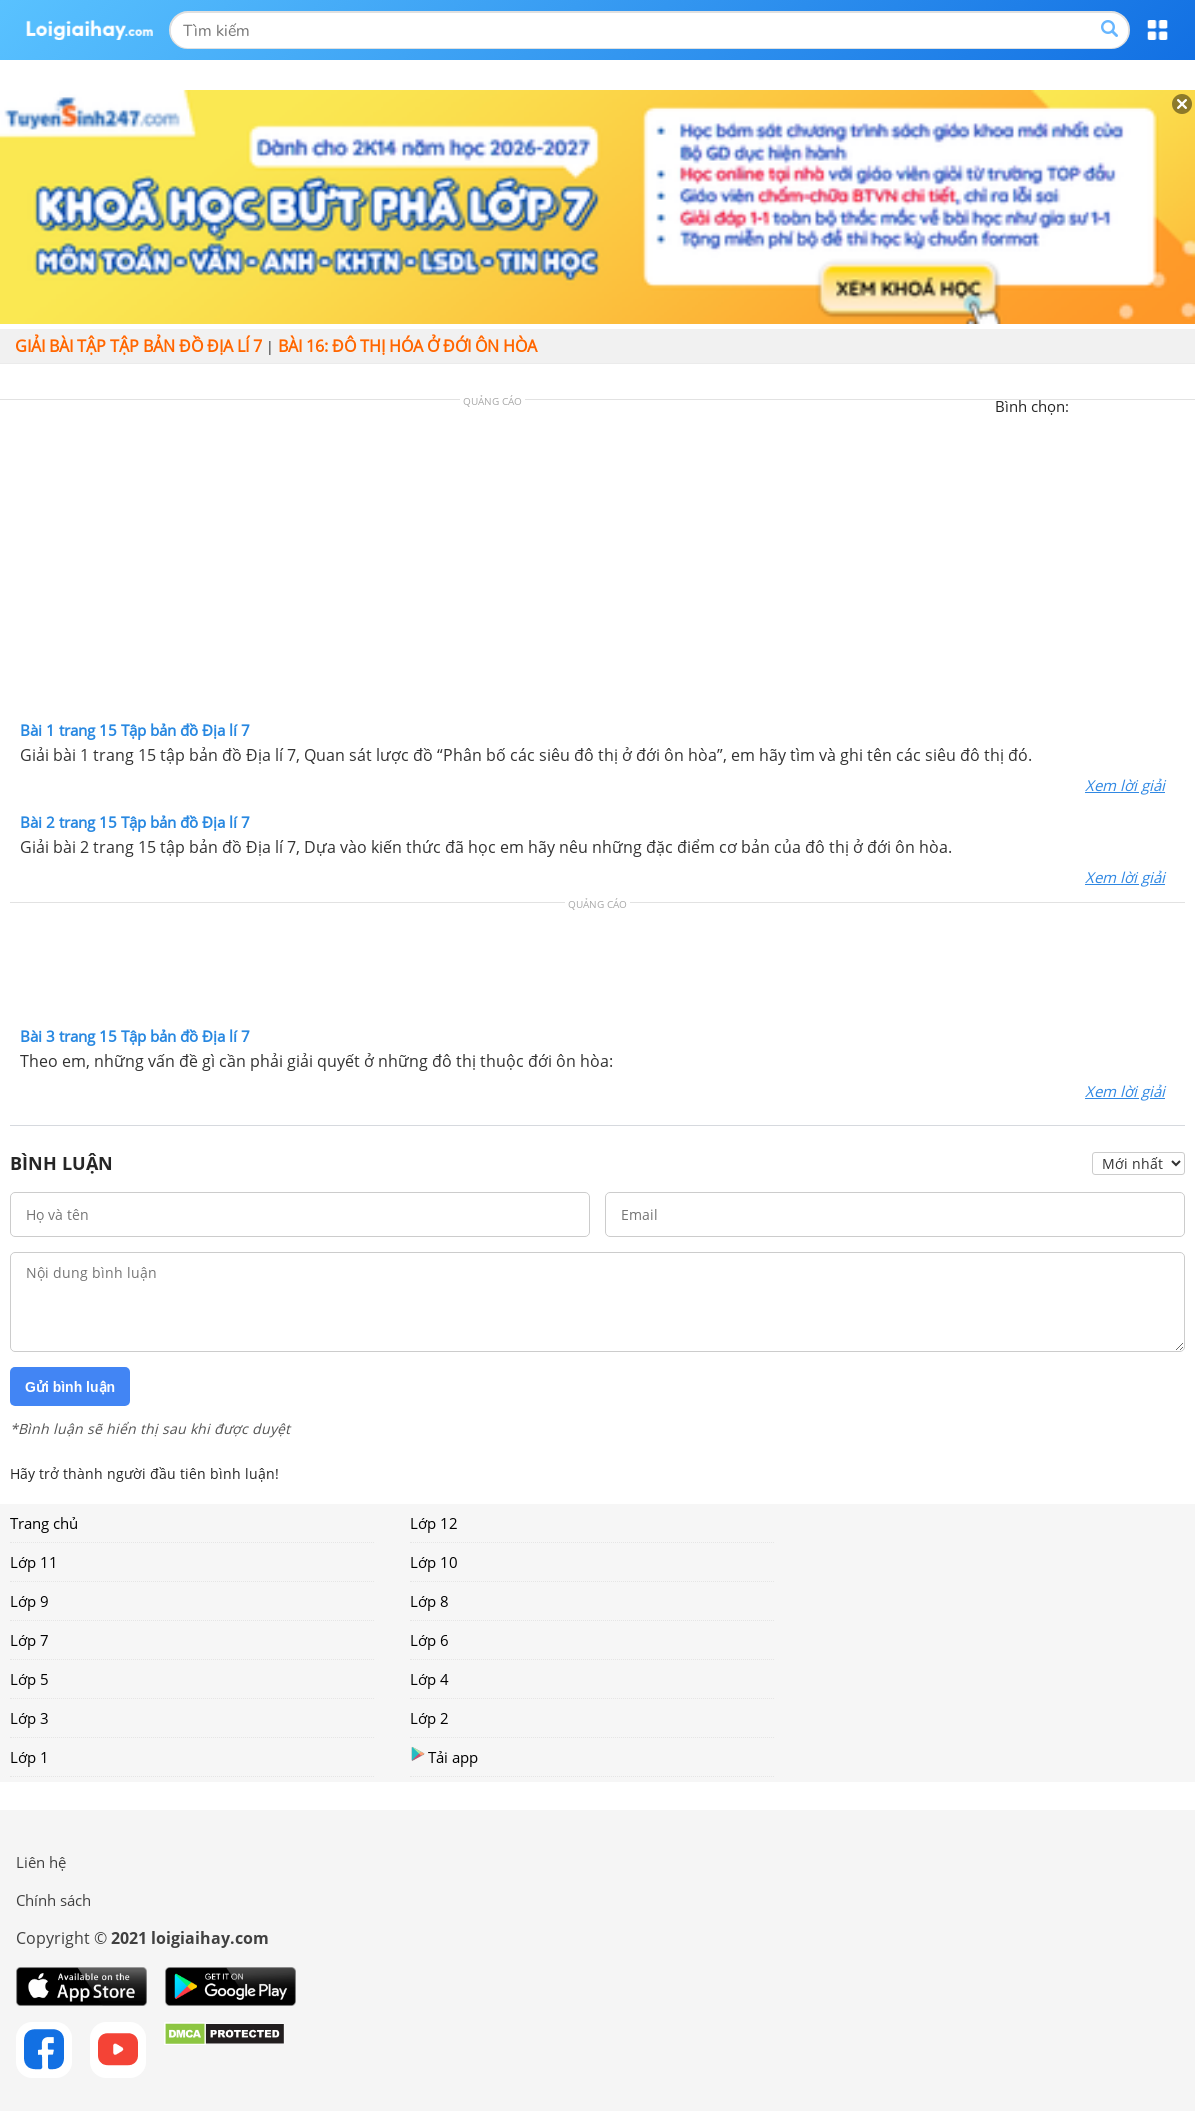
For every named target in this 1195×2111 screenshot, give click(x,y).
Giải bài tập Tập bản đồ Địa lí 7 (138, 346)
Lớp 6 (429, 1640)
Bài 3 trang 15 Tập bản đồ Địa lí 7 (135, 1036)
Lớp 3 (29, 1718)
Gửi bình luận (70, 1387)
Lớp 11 (34, 1562)
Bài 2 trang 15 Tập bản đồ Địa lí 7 (135, 822)
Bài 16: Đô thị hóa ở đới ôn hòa (407, 346)
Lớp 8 (429, 1601)
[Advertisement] (598, 565)
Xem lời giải (1125, 785)
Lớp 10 (434, 1562)
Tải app (444, 1756)
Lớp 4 (429, 1679)
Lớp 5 (29, 1679)
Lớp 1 (29, 1757)
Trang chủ (44, 1523)
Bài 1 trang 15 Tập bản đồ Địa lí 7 (135, 730)
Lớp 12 (434, 1523)
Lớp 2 (429, 1718)
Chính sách (53, 1900)
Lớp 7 (29, 1640)
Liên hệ (41, 1862)
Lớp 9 (29, 1601)
